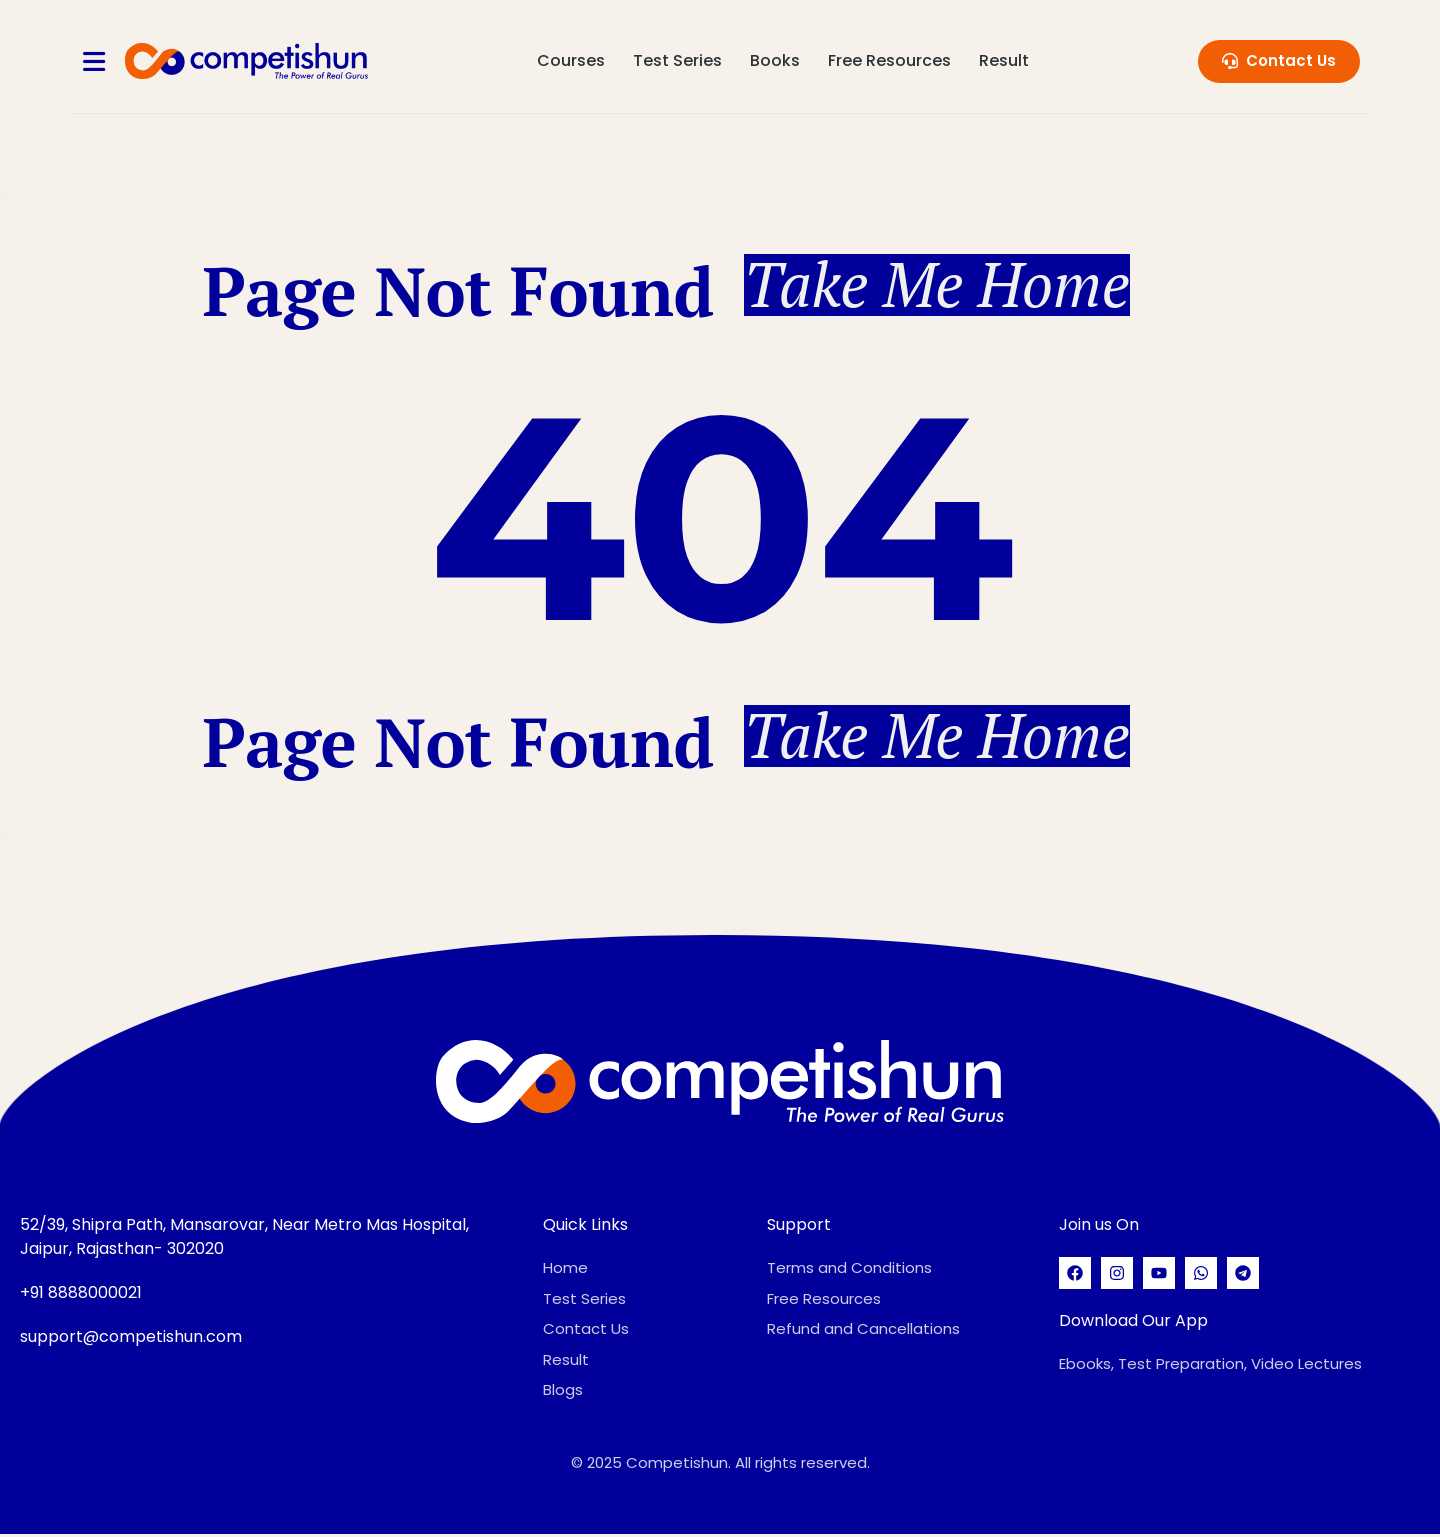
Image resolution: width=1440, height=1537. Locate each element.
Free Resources (890, 60)
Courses (572, 60)
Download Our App (1133, 1323)
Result (1005, 60)
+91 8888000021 (81, 1295)
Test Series (678, 60)
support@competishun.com (131, 1339)
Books (776, 60)
